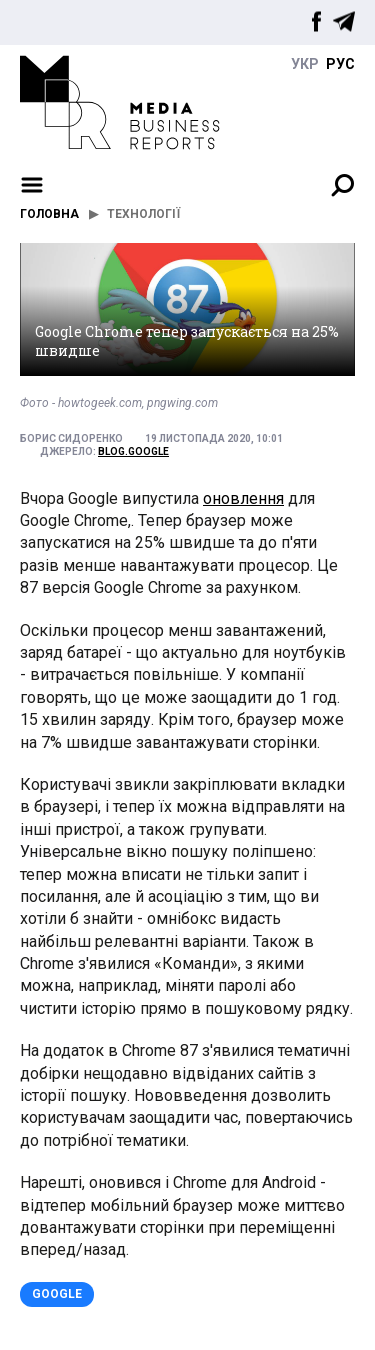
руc (340, 64)
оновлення (243, 498)
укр (305, 64)
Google (57, 1294)
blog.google (133, 451)
